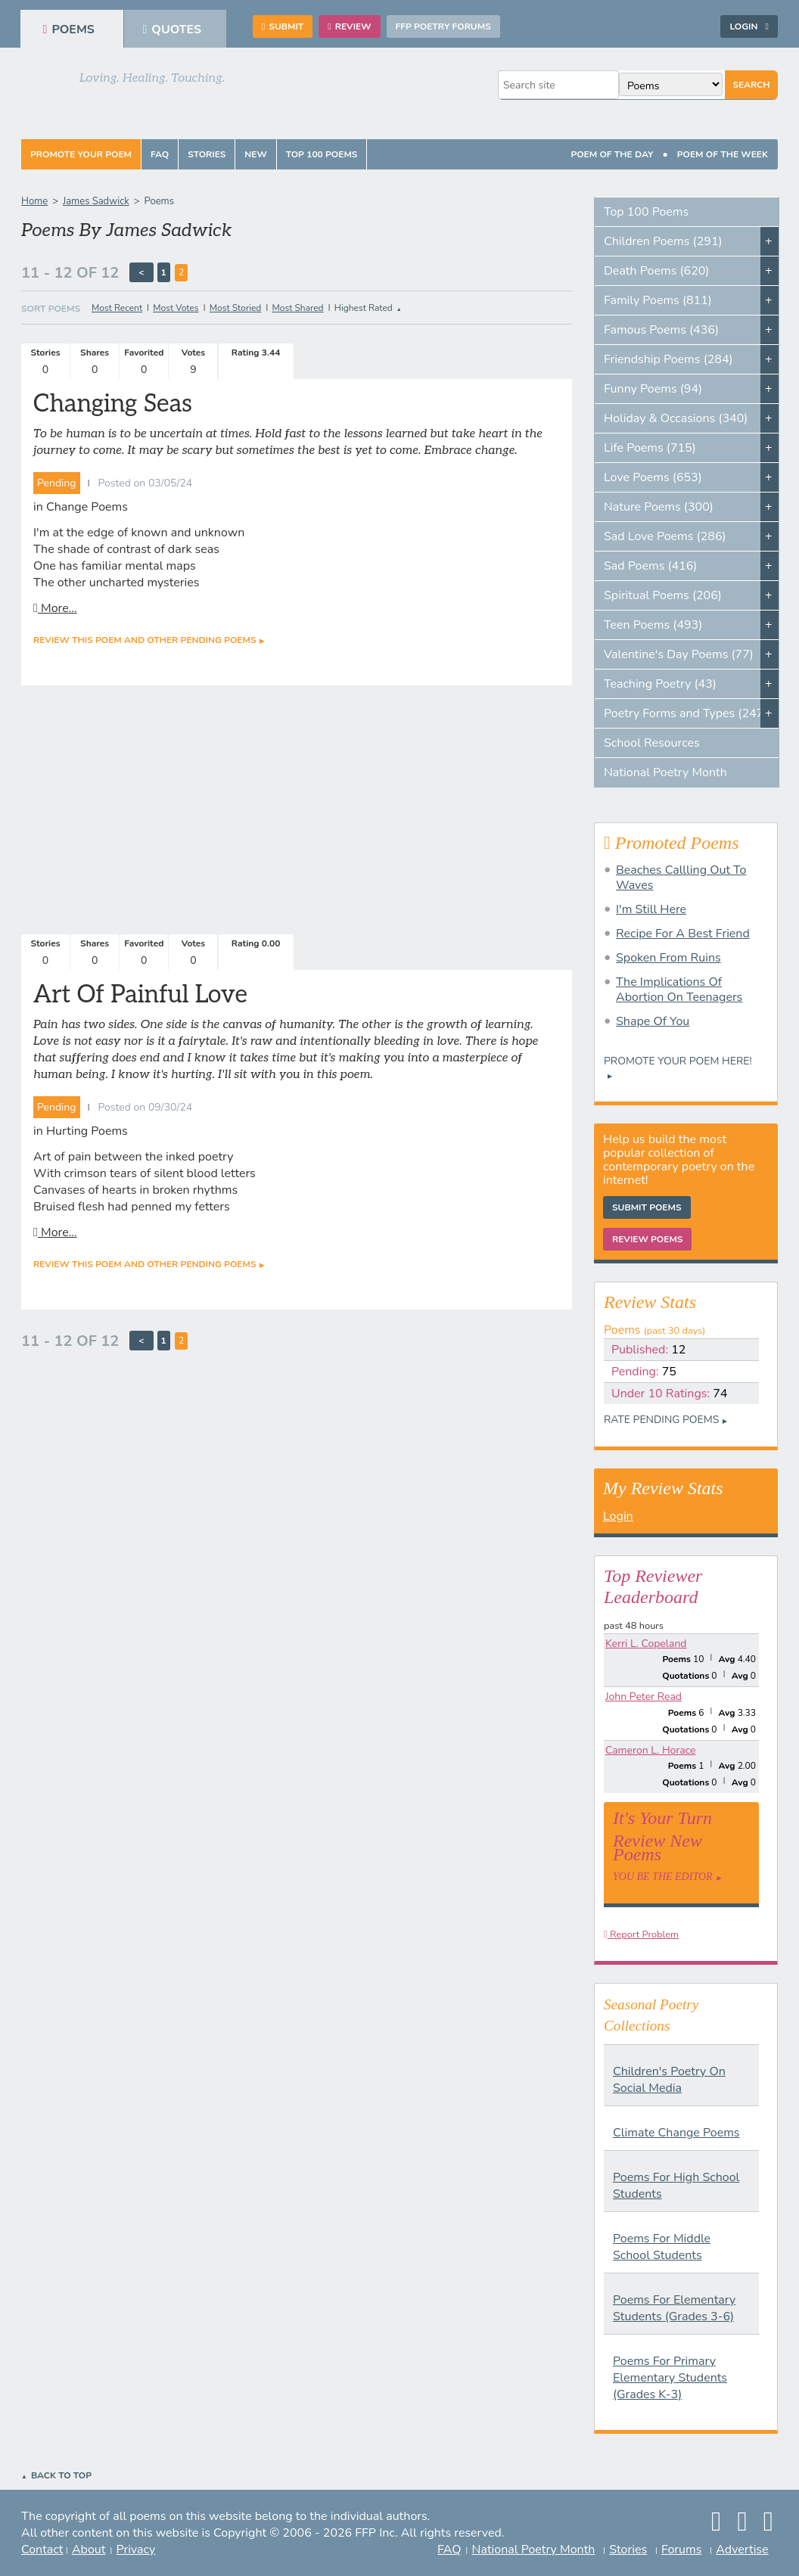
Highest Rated (363, 308)
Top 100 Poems (322, 154)
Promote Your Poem (81, 154)
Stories (206, 154)
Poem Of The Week (722, 154)
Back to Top (61, 2475)
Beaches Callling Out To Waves (681, 877)
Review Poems (647, 1239)
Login (749, 26)
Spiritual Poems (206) (663, 595)
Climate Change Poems (676, 2132)
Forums (681, 2549)
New (255, 154)
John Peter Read (643, 1696)
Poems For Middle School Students (661, 2247)
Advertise (742, 2549)
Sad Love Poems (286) (665, 536)
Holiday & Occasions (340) (676, 418)
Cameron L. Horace (650, 1750)
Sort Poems (50, 309)
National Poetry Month (665, 772)
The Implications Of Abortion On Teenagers (679, 989)
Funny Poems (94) (653, 389)
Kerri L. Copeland (646, 1643)
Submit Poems (647, 1207)
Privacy (136, 2549)
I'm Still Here (651, 909)
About (88, 2549)
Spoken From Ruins (668, 957)
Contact (42, 2549)
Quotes (171, 29)
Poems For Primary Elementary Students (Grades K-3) (670, 2378)
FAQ (160, 154)
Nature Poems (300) (659, 507)
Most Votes (175, 308)
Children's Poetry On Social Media (669, 2079)
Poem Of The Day (611, 154)
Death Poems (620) (656, 271)
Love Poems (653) (653, 477)
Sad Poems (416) (650, 566)
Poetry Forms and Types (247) (685, 713)
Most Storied (236, 308)
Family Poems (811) (658, 300)
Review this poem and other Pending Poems (144, 640)
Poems (69, 29)
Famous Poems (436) (661, 330)
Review (349, 26)
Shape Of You (652, 1021)
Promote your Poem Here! (678, 1061)
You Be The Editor (663, 1876)
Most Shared (298, 308)
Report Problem (641, 1934)
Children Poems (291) (663, 241)
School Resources (652, 743)
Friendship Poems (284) (668, 359)
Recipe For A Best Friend (683, 933)
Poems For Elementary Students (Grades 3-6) (674, 2308)
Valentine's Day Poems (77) (679, 654)
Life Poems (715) (650, 448)
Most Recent (117, 308)
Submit (282, 26)
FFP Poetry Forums (443, 26)
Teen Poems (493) (653, 625)
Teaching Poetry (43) (660, 684)
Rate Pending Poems (661, 1419)
